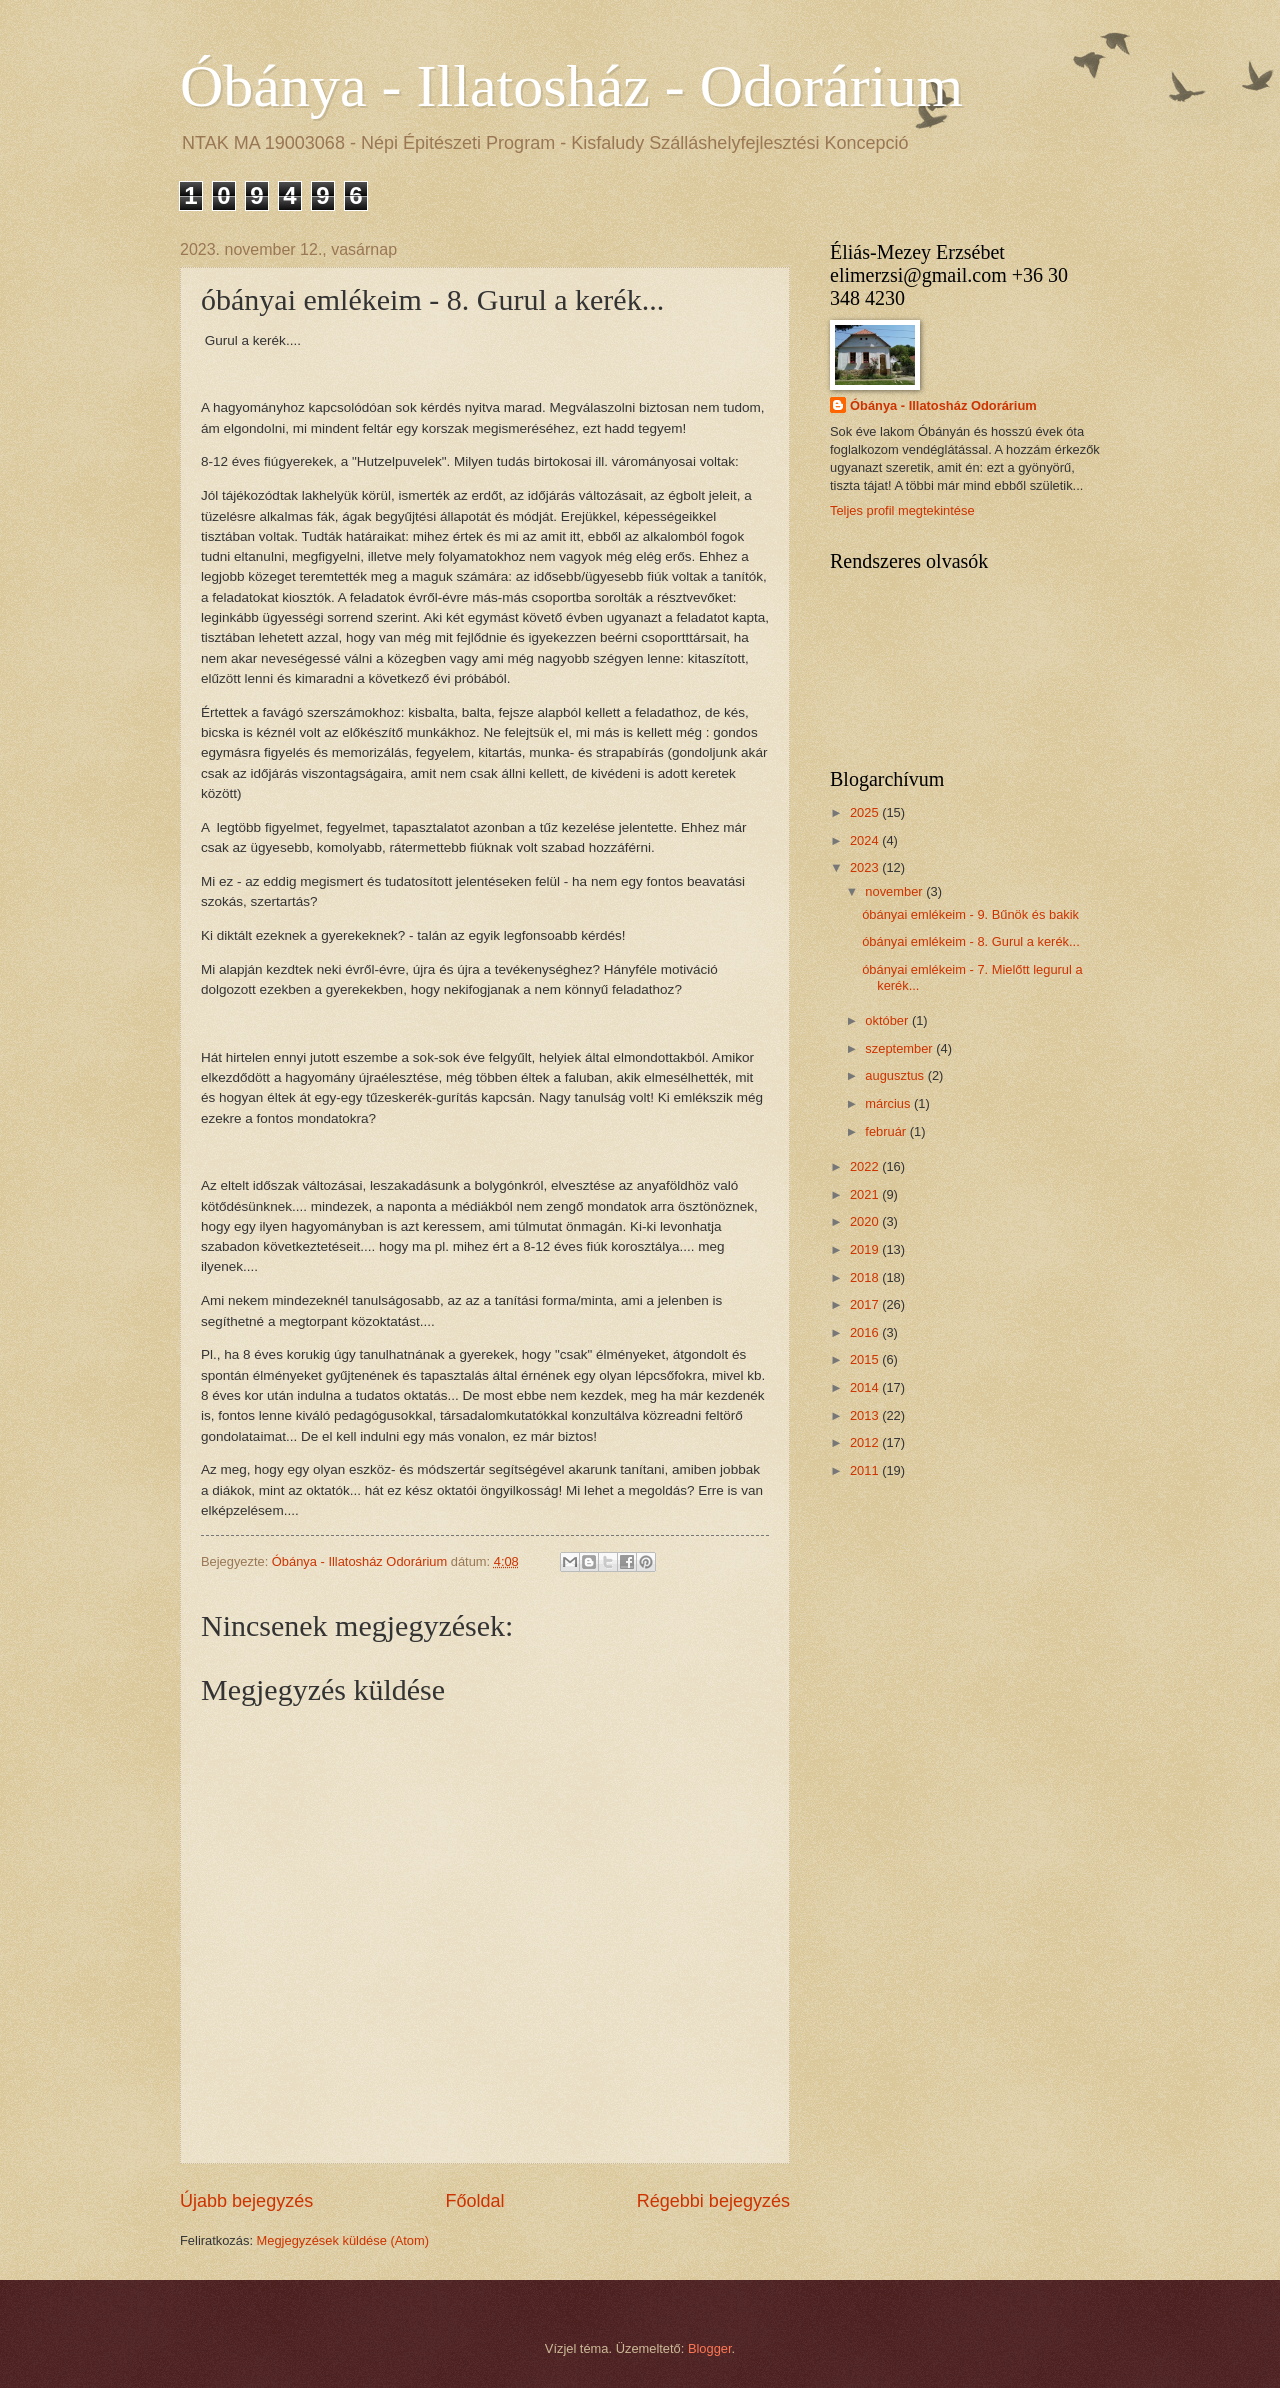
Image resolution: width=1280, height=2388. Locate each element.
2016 (866, 1332)
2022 (866, 1166)
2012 (866, 1442)
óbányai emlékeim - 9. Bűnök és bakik (970, 914)
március (889, 1103)
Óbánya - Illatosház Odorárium (943, 405)
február (887, 1131)
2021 (866, 1194)
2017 (866, 1304)
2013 (866, 1415)
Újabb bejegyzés (246, 2201)
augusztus (896, 1075)
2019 (866, 1249)
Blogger (710, 2348)
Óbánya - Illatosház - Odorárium (571, 86)
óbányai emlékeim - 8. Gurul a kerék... (971, 941)
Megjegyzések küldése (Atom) (343, 2240)
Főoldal (474, 2201)
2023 (866, 867)
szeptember (900, 1048)
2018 (866, 1277)
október (888, 1020)
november (895, 891)
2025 (866, 812)
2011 (866, 1470)
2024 (866, 840)
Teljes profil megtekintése (902, 510)
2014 (866, 1387)
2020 (866, 1221)
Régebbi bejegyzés (713, 2201)
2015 (866, 1359)
